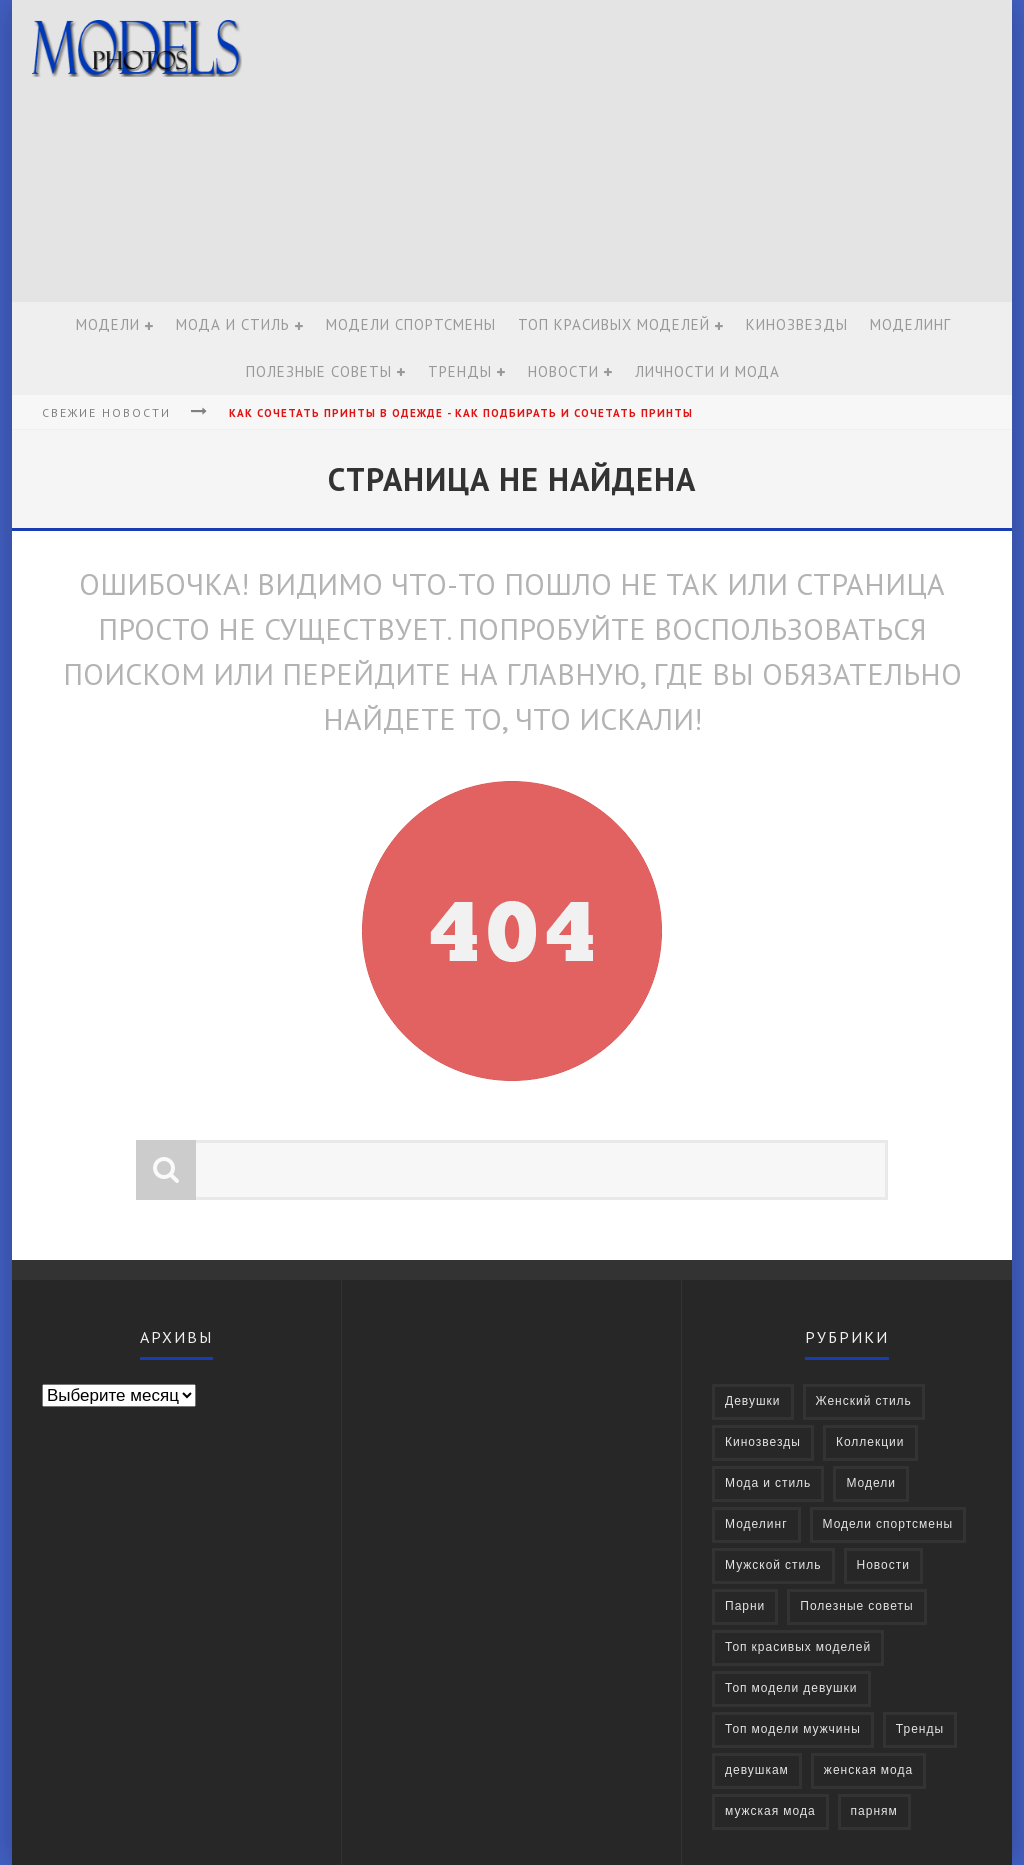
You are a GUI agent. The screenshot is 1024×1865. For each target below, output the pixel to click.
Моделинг (910, 324)
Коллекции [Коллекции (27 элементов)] (870, 1442)
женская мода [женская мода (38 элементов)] (868, 1770)
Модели (108, 324)
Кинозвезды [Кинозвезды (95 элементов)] (763, 1442)
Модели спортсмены (411, 324)
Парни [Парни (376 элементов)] (745, 1606)
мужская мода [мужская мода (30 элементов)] (770, 1811)
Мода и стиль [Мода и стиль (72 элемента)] (768, 1483)
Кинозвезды (797, 324)
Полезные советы (319, 371)
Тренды (460, 371)
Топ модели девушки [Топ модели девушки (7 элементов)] (791, 1688)
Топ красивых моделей (614, 324)
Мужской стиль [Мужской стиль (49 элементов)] (773, 1565)
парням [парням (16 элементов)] (874, 1811)
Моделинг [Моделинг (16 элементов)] (756, 1524)
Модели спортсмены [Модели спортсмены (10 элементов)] (888, 1524)
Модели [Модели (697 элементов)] (871, 1483)
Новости (563, 371)
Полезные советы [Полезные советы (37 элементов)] (856, 1606)
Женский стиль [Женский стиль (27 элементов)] (864, 1401)
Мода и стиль (233, 324)
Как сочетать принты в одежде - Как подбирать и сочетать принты (461, 413)
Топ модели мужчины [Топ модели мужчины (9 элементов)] (793, 1729)
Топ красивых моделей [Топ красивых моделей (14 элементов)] (798, 1647)
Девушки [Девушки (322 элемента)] (753, 1401)
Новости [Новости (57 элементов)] (883, 1565)
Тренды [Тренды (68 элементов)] (920, 1729)
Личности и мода (707, 371)
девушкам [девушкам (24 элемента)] (757, 1770)
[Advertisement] (638, 152)
